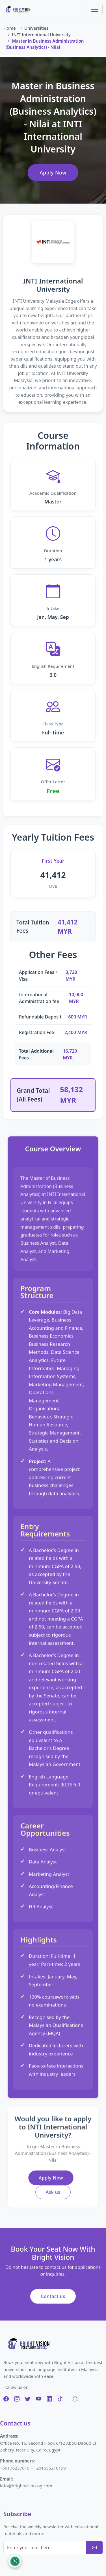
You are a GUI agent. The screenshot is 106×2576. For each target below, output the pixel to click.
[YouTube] (38, 2399)
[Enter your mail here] (44, 2547)
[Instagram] (17, 2399)
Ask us (53, 2190)
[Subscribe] (94, 2547)
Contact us (53, 2300)
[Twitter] (27, 2399)
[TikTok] (60, 2399)
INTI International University (41, 34)
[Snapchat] (75, 2399)
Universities (36, 28)
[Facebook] (6, 2399)
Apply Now (53, 172)
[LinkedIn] (49, 2399)
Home (9, 28)
